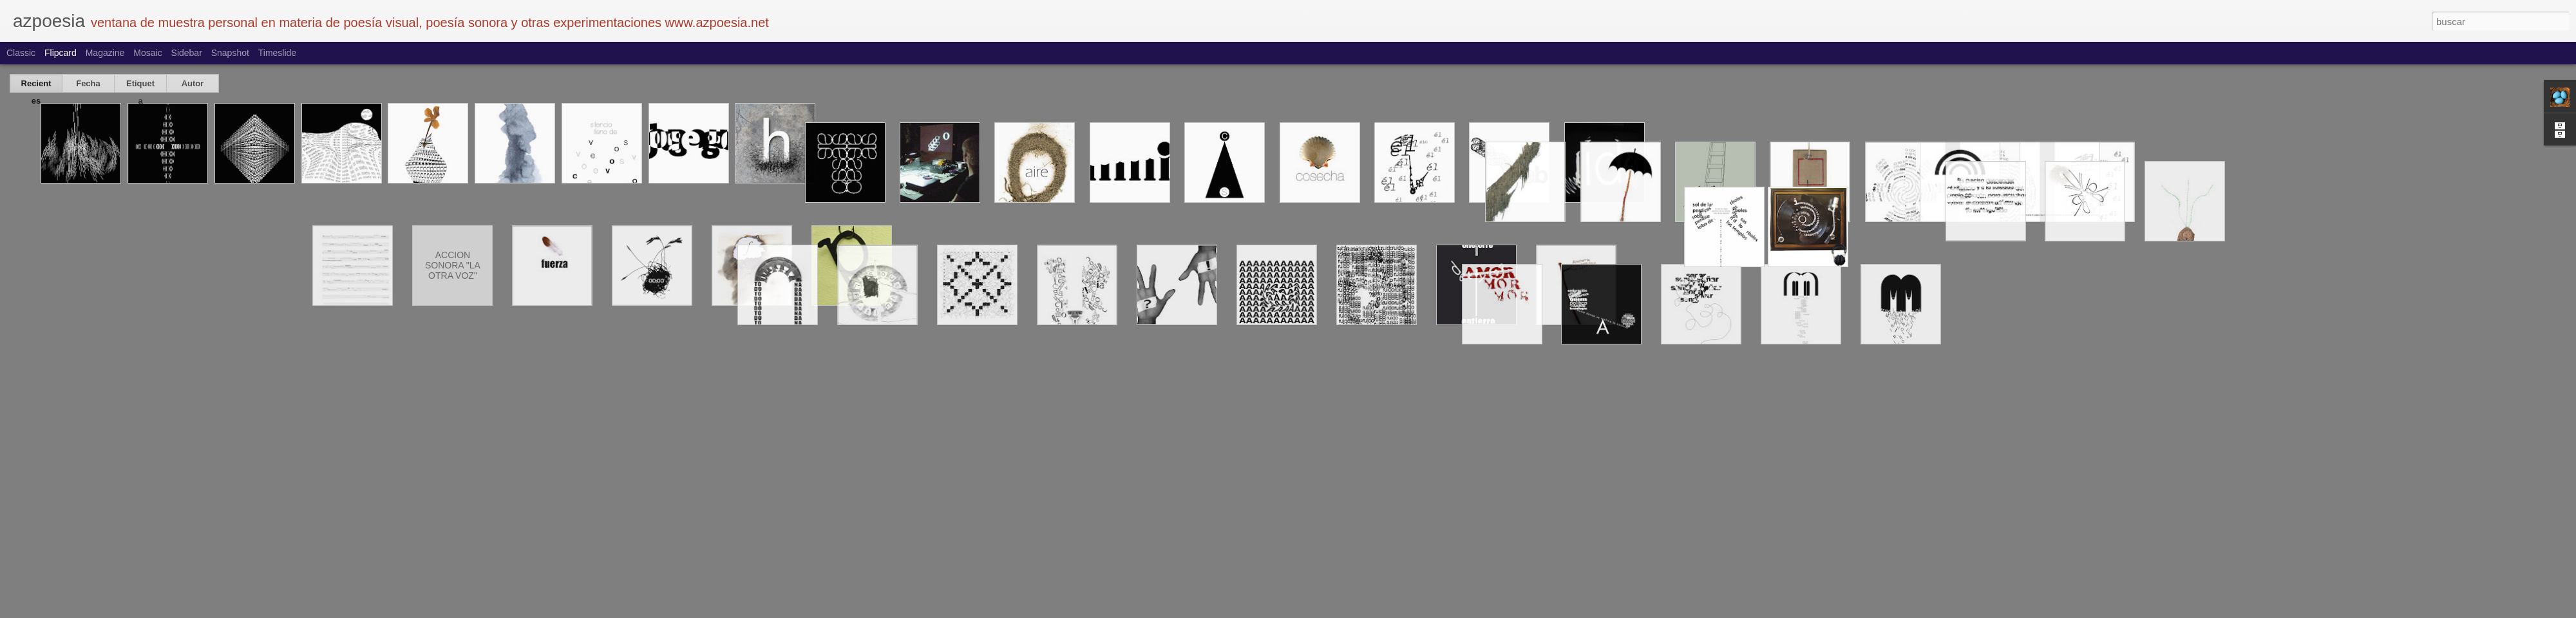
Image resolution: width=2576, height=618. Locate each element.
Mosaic (147, 53)
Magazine (105, 53)
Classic (20, 53)
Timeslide (277, 53)
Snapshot (230, 53)
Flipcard (60, 53)
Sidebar (186, 53)
